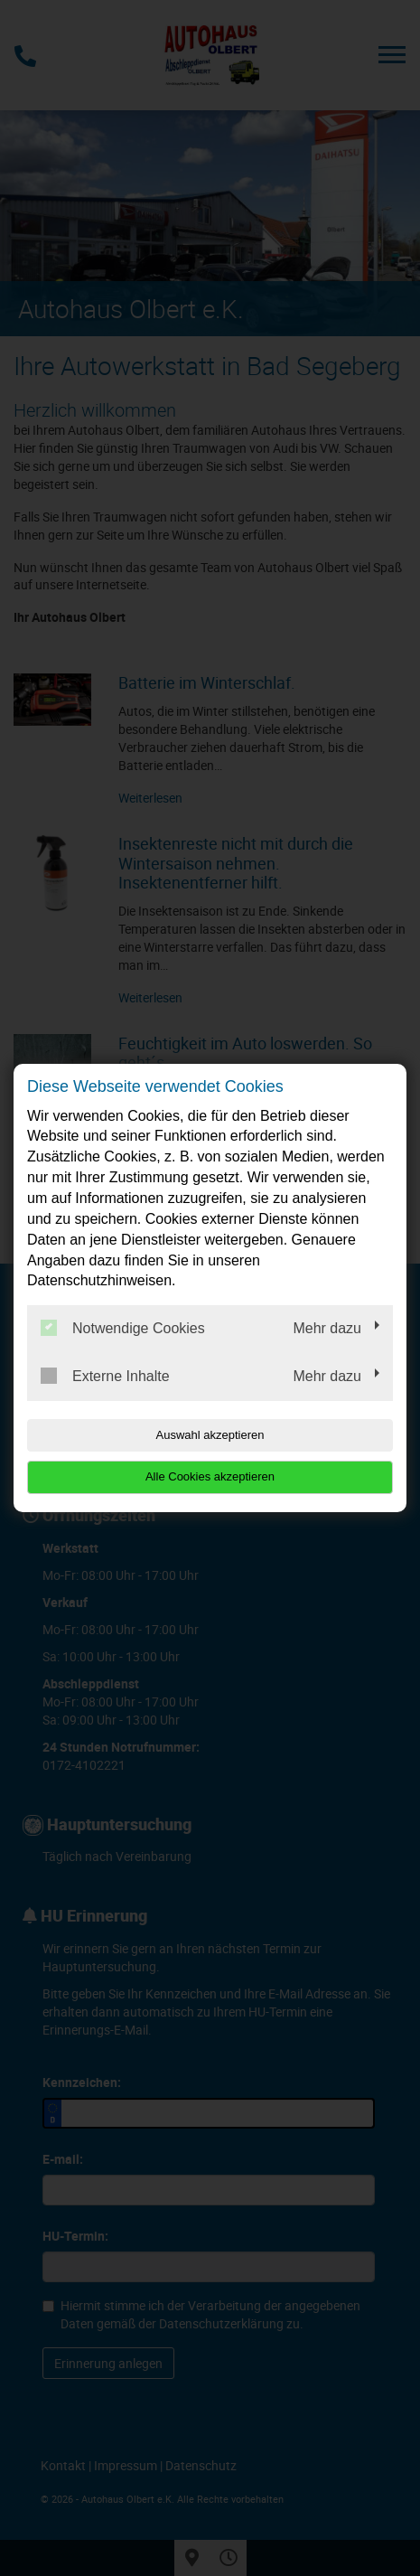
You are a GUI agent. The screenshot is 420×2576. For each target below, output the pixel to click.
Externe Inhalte (105, 1376)
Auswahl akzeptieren (210, 1435)
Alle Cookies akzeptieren (210, 1476)
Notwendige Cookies (123, 1328)
